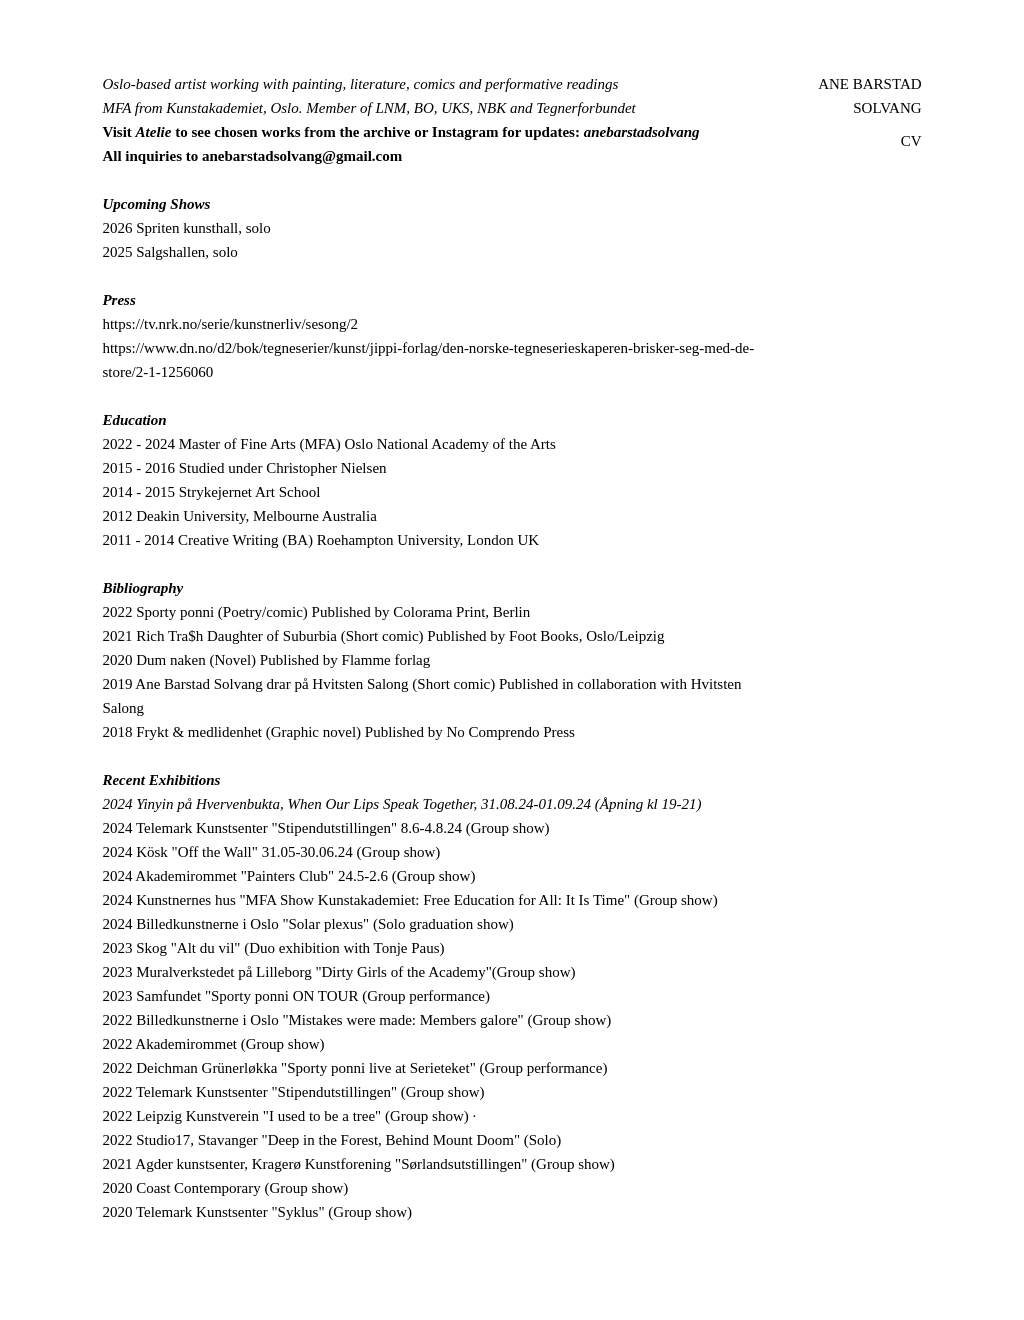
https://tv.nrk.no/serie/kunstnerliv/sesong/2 (230, 324)
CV (911, 141)
